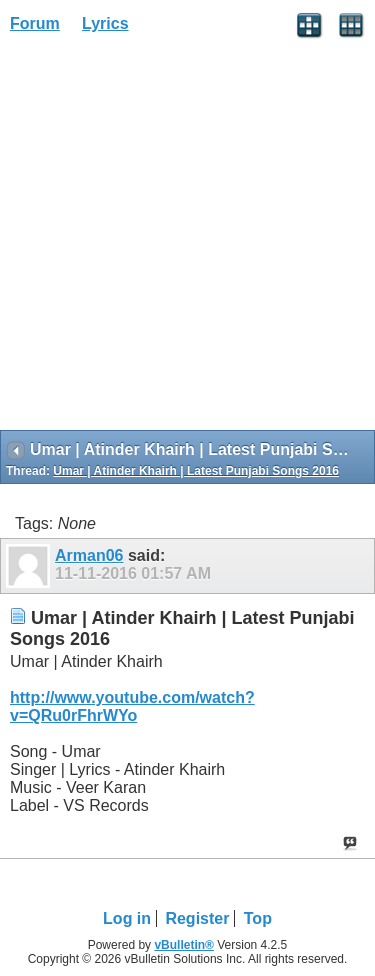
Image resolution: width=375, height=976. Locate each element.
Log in (127, 918)
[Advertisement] (187, 238)
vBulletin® (184, 945)
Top (258, 918)
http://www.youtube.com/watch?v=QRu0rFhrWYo (132, 706)
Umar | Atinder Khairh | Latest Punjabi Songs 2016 (196, 471)
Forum (35, 23)
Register (197, 918)
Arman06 (89, 555)
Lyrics (105, 23)
